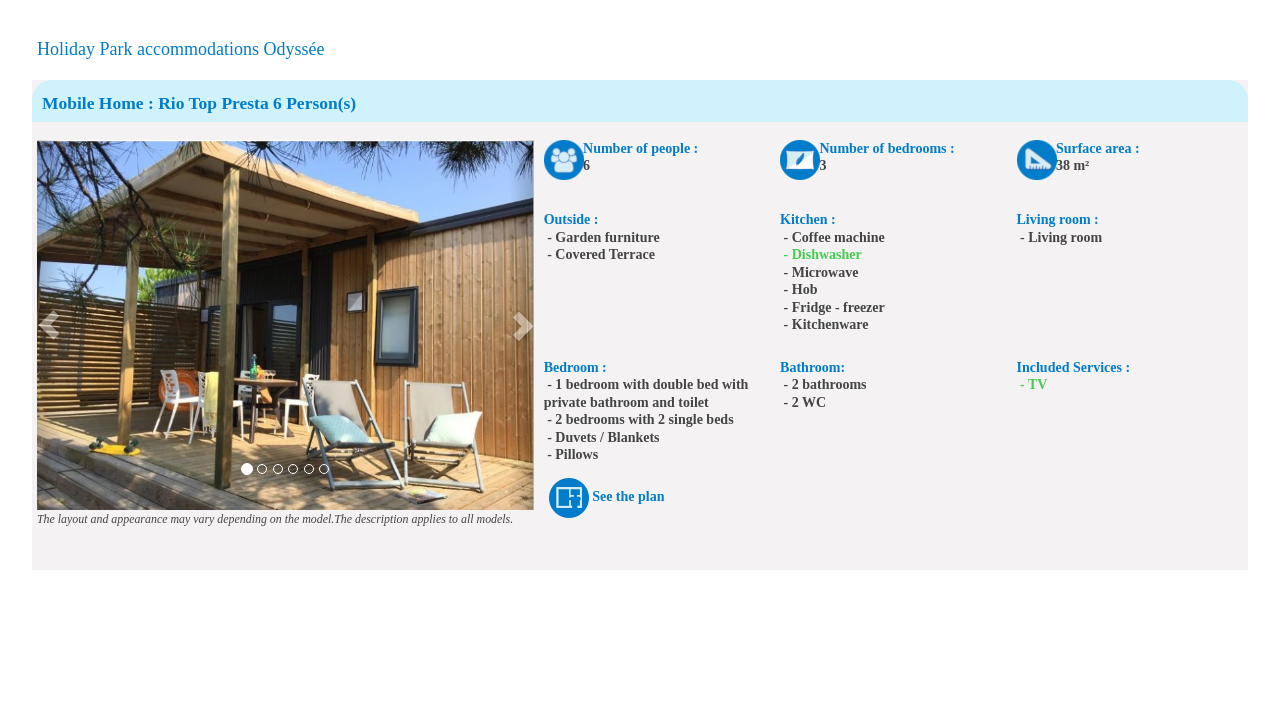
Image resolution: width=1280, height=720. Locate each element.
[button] (49, 325)
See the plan (628, 496)
